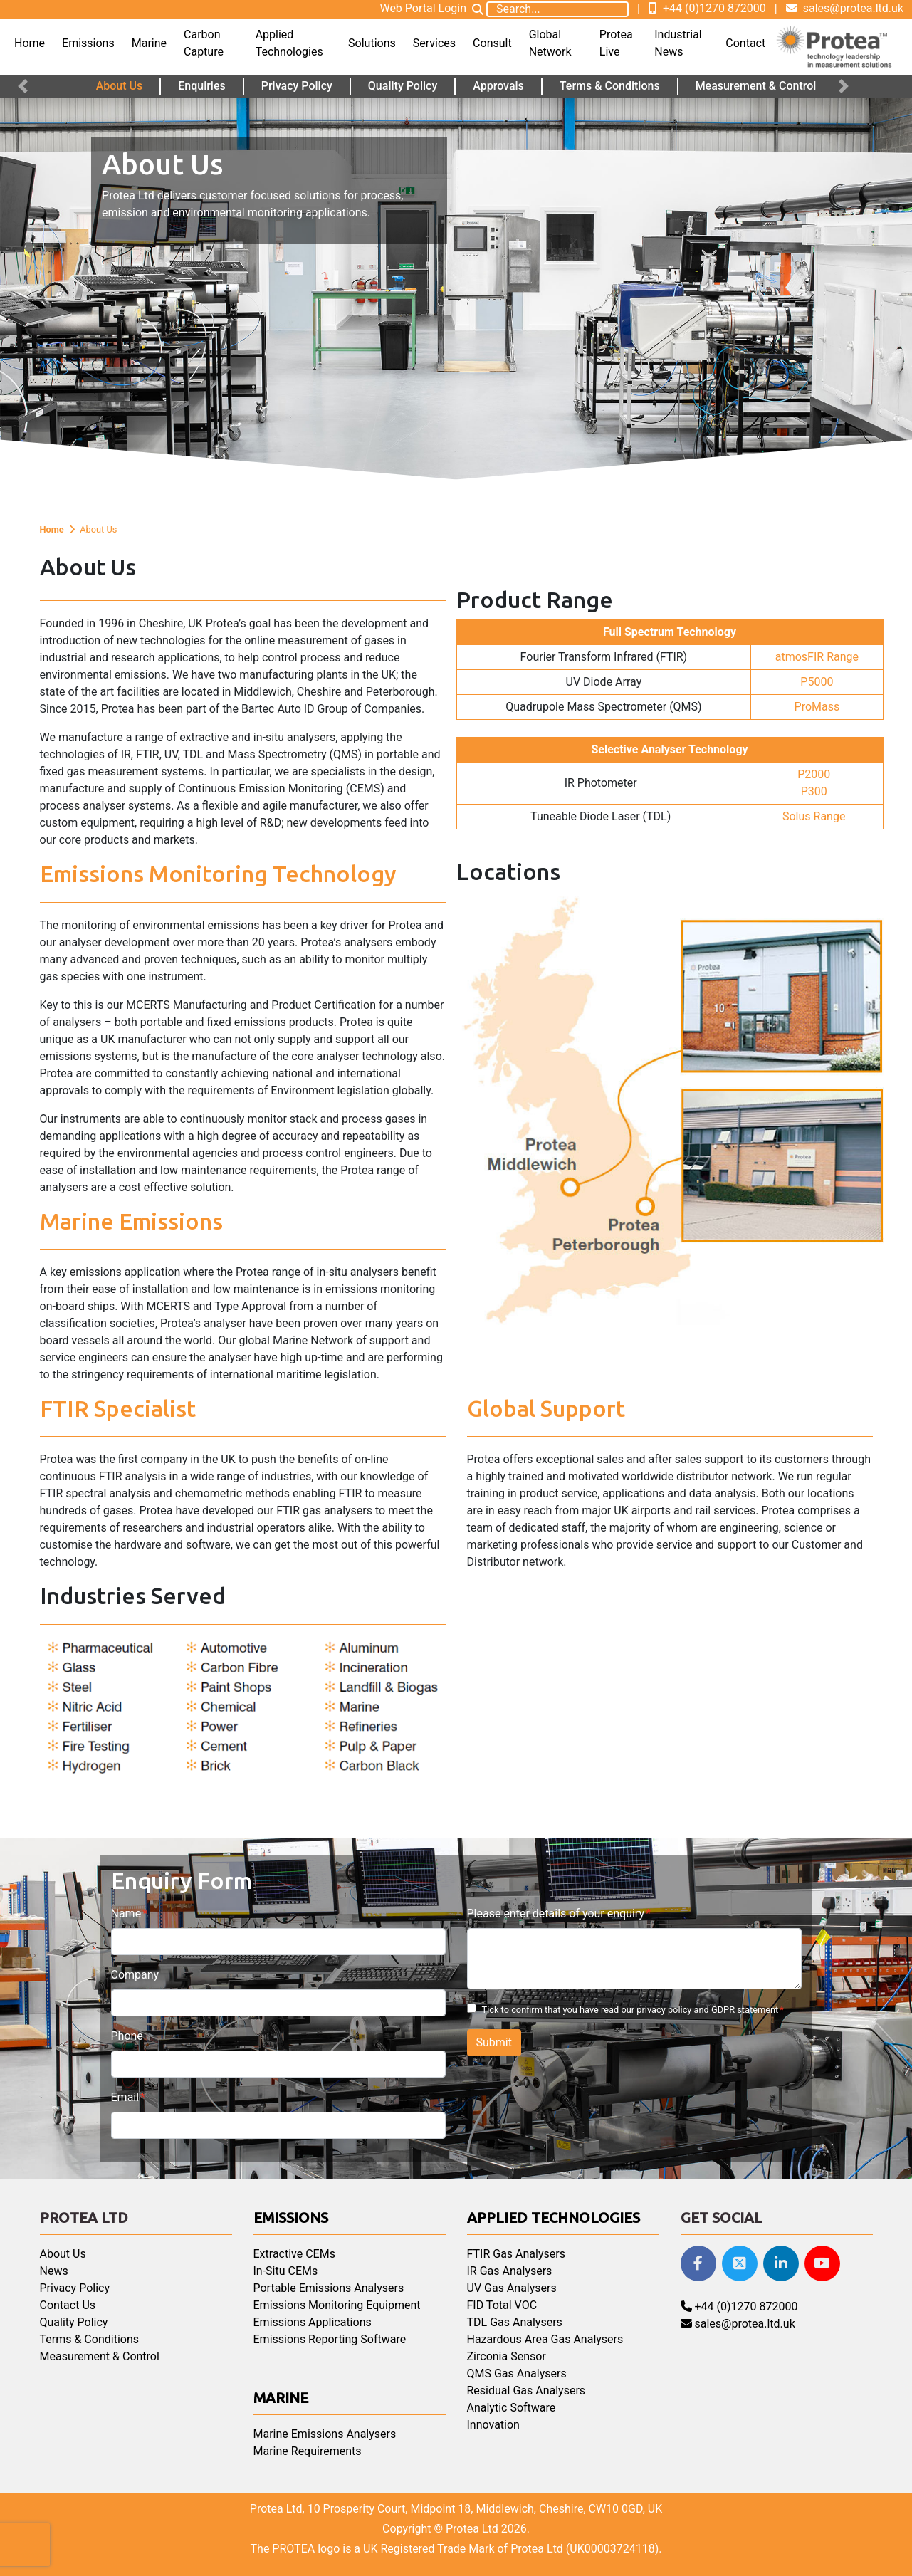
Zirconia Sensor (506, 2356)
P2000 (813, 774)
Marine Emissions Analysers (325, 2434)
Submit (494, 2042)
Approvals (498, 86)
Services (434, 43)
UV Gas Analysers (512, 2288)
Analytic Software (511, 2407)
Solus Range (813, 816)
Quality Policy (402, 86)
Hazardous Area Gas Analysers (545, 2339)
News (54, 2271)
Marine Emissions (131, 1221)
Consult (492, 43)
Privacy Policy (296, 86)
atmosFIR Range (817, 657)
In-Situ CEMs (285, 2271)
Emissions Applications (312, 2322)
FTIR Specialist (118, 1408)
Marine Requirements (307, 2451)
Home (29, 43)
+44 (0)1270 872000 (707, 8)
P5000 (816, 681)
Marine (149, 43)
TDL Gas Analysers (514, 2322)
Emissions (88, 43)
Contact (745, 43)
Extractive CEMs (294, 2254)
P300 (814, 791)
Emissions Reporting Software (330, 2339)
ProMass (817, 706)
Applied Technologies (289, 43)
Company (135, 1974)
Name (126, 1913)
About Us (119, 86)
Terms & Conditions (610, 86)
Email (125, 2097)
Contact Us (68, 2305)
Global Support (546, 1408)
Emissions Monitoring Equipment (337, 2305)
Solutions (372, 43)
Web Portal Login (422, 8)
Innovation (493, 2424)
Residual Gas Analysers (526, 2390)
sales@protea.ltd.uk (844, 8)
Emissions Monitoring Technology (218, 873)
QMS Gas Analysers (517, 2373)
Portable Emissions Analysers (328, 2288)
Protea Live (616, 43)
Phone (127, 2036)
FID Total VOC (502, 2305)
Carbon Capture (204, 43)
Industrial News (677, 43)
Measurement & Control (756, 86)
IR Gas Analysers (509, 2271)
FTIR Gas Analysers (516, 2254)
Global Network (550, 43)
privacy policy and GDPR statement (707, 2009)
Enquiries (202, 86)
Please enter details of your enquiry (555, 1913)
